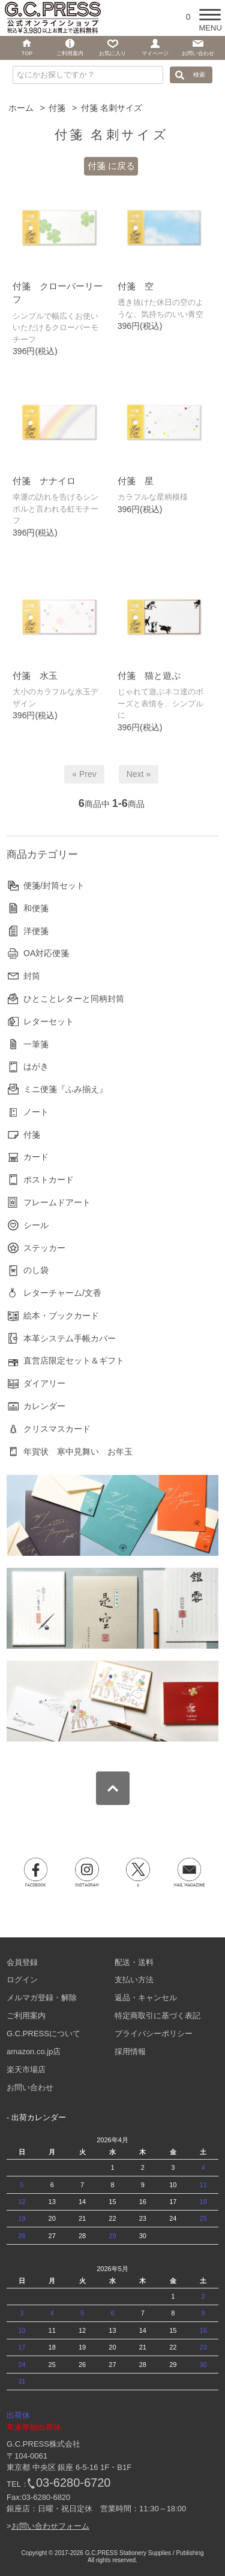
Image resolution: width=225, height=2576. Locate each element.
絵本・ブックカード (61, 1315)
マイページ (155, 53)
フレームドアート (57, 1202)
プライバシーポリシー (154, 2033)
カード (36, 1157)
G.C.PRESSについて (43, 2033)
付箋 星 (136, 481)
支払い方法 (134, 1979)
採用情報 (130, 2051)
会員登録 (22, 1962)
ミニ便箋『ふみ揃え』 (65, 1089)
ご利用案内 (26, 2015)
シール (36, 1225)
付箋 (57, 108)
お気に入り (112, 53)
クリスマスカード (57, 1429)
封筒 (31, 976)
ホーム (21, 108)
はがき (36, 1066)
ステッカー (44, 1248)
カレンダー (44, 1406)
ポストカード (48, 1179)
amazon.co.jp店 (34, 2051)
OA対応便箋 (46, 953)
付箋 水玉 (35, 675)
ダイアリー (44, 1383)
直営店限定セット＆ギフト (73, 1360)
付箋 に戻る (111, 166)
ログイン (22, 1979)
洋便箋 (36, 931)
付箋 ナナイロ (44, 481)
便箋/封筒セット (54, 885)
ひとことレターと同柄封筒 (73, 998)
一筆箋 (36, 1044)
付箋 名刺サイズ (111, 108)
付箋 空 (136, 286)
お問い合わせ (30, 2087)
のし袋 (36, 1270)
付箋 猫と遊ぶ (149, 675)
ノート (36, 1112)
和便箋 (36, 908)
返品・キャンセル (146, 1997)
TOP (27, 53)
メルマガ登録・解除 (42, 1997)
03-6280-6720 (73, 2482)
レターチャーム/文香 (62, 1293)
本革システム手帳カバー (69, 1338)
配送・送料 (134, 1962)
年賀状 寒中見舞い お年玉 (78, 1451)
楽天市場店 (26, 2069)
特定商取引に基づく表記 (157, 2015)
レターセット (48, 1021)
